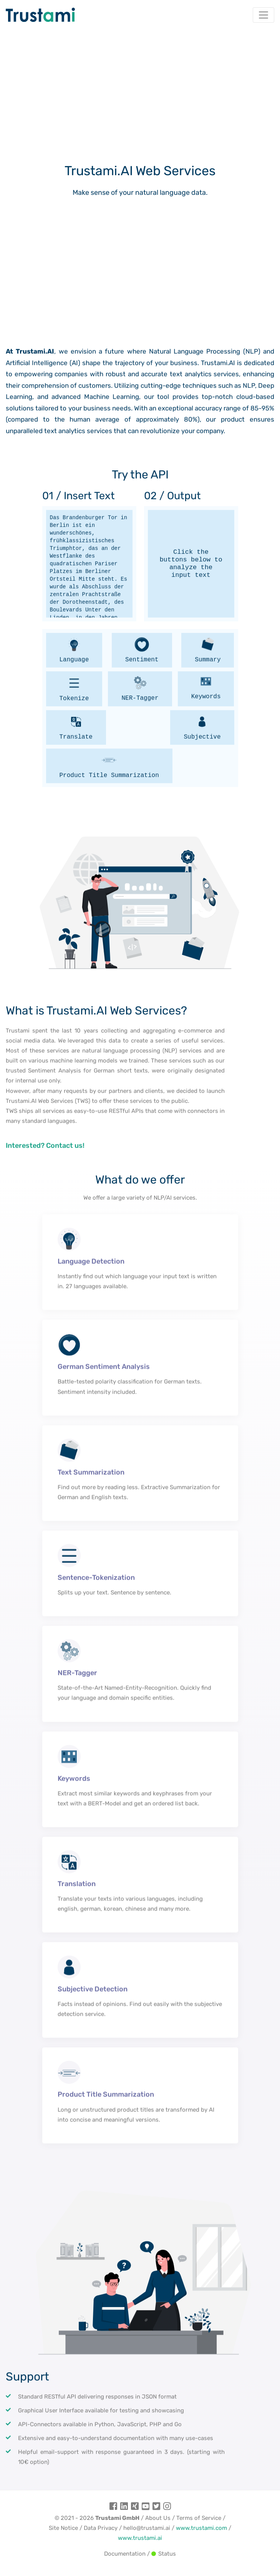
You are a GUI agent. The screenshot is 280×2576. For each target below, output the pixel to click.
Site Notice (63, 2528)
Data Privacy (101, 2528)
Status (163, 2553)
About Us (158, 2518)
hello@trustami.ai (146, 2528)
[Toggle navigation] (263, 15)
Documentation (125, 2553)
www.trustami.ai (140, 2538)
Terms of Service (198, 2518)
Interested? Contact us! (45, 1169)
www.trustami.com (201, 2528)
